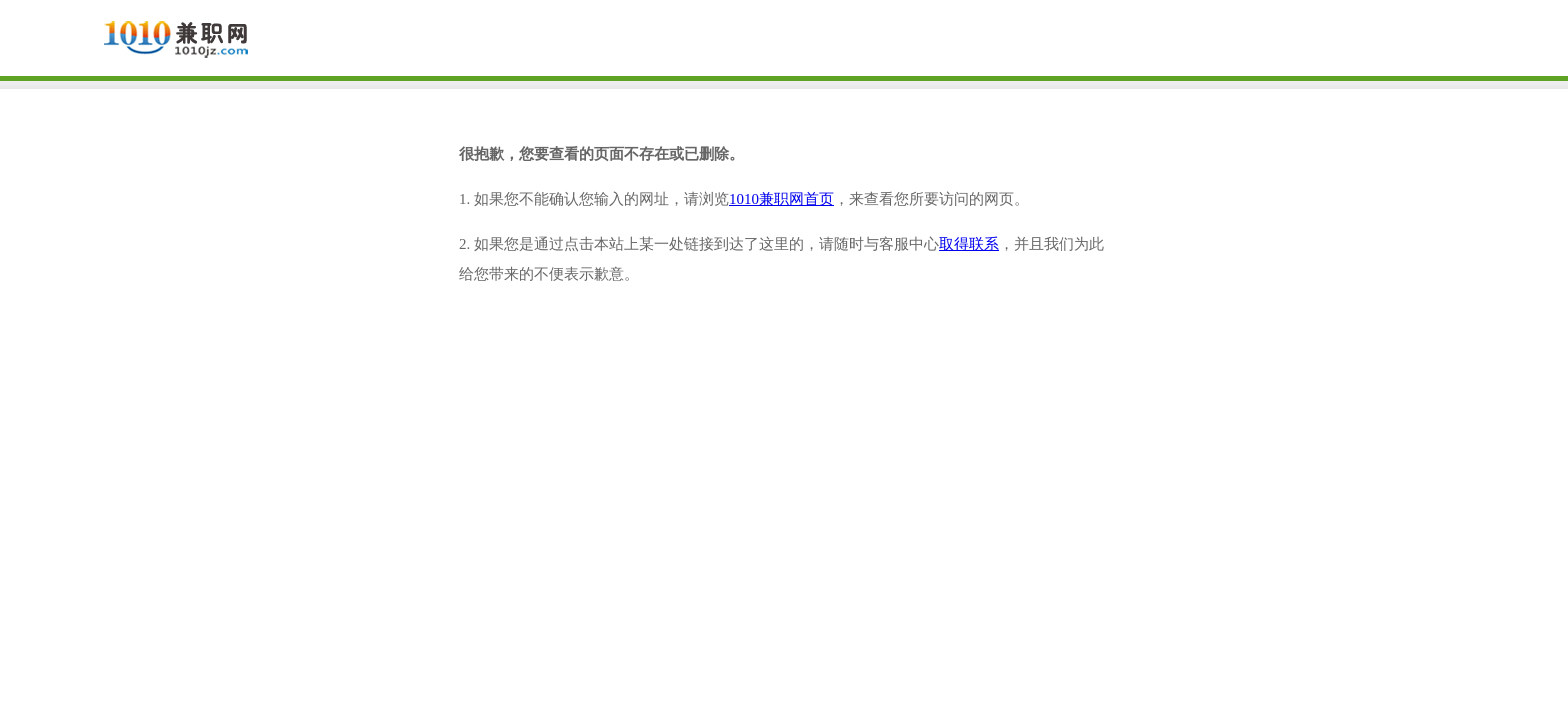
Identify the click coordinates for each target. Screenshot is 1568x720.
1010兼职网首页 (781, 199)
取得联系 (969, 244)
